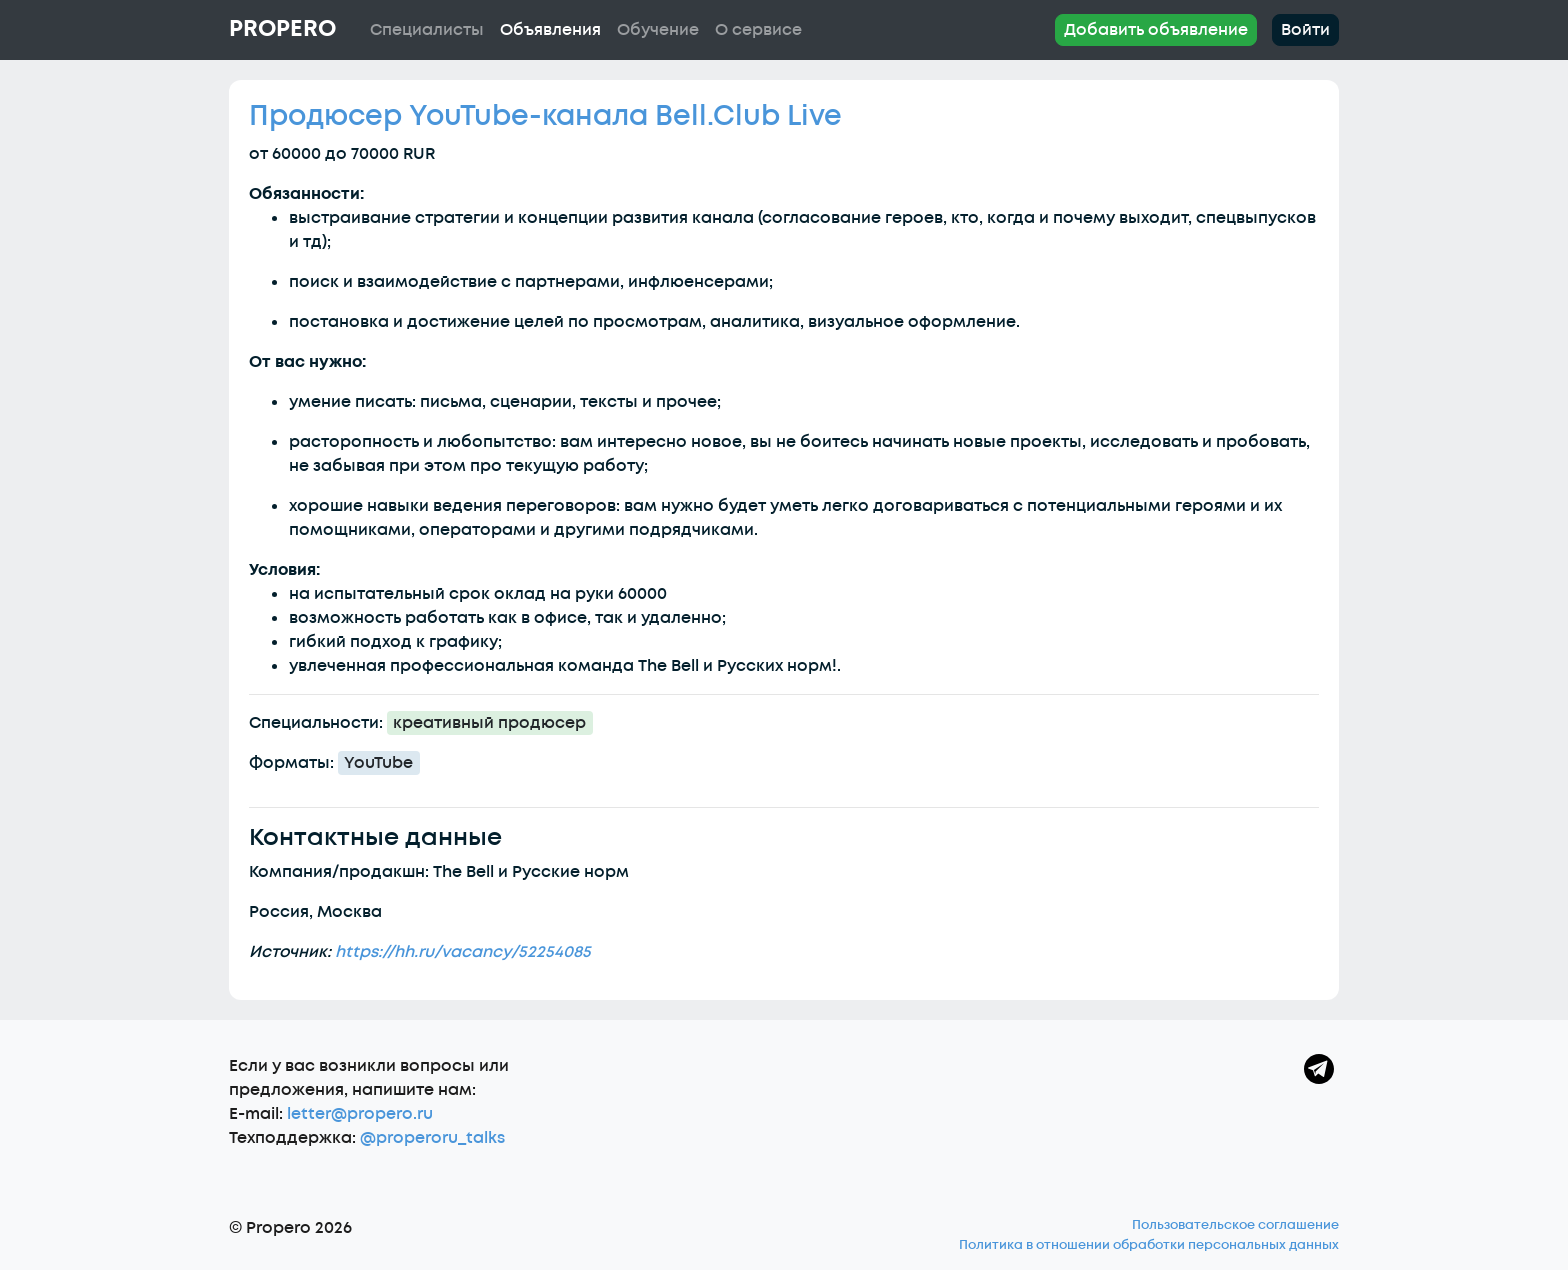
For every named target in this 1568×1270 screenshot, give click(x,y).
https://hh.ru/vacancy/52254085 (463, 952)
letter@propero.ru (360, 1114)
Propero (282, 29)
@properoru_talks (432, 1138)
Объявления (550, 30)
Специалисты (427, 30)
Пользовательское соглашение (1235, 1225)
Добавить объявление (1156, 30)
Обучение (658, 30)
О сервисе (758, 30)
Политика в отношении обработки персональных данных (1149, 1245)
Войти (1305, 30)
